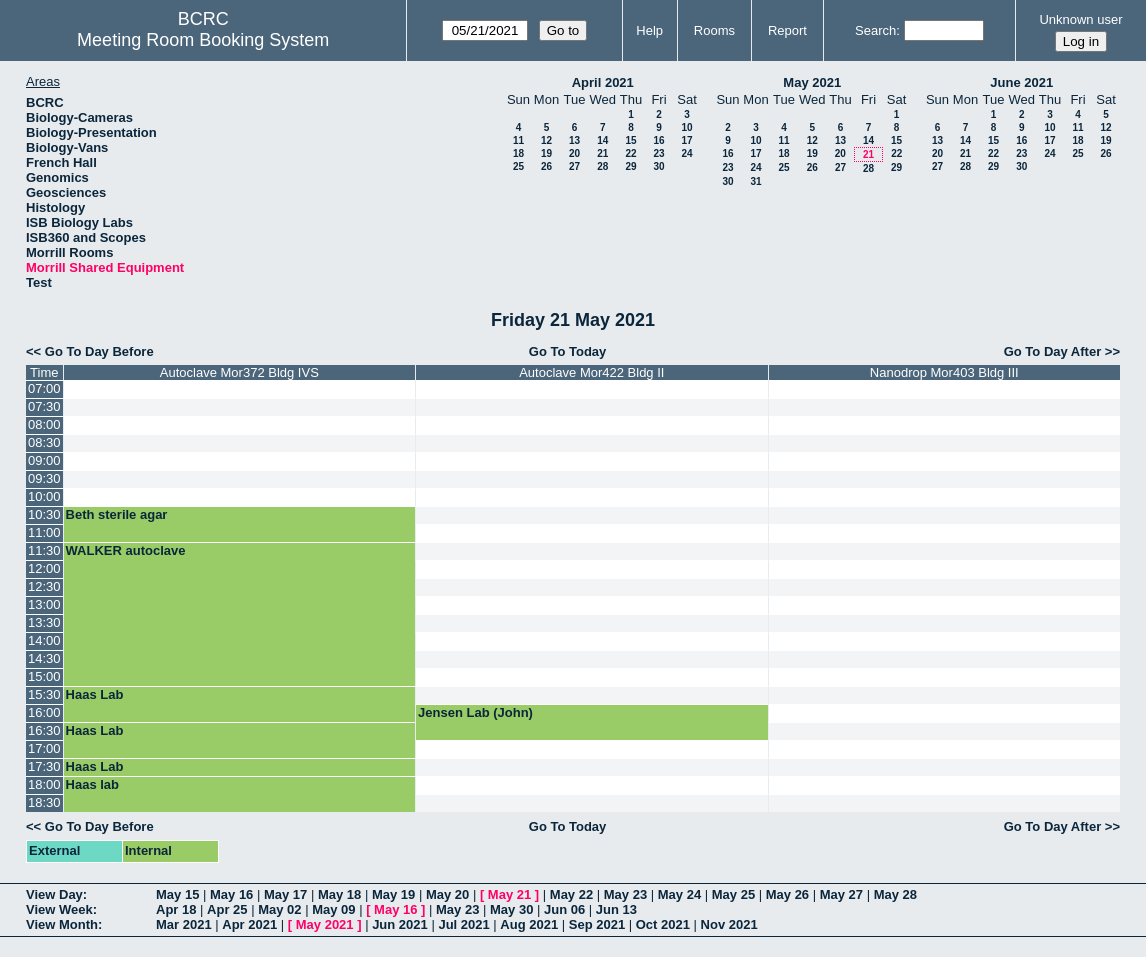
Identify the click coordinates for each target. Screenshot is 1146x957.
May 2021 (812, 82)
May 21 (509, 894)
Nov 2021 (729, 924)
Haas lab (92, 784)
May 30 (511, 909)
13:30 (44, 622)
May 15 (177, 894)
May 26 (787, 894)
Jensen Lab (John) (475, 712)
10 (686, 127)
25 (518, 166)
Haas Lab (95, 694)
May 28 (895, 894)
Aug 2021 (529, 924)
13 (574, 140)
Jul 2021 (463, 924)
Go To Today (568, 351)
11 (518, 140)
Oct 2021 (663, 924)
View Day (54, 894)
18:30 (44, 802)
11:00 (44, 532)
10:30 (44, 514)
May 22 (571, 894)
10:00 (44, 496)
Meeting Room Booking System (203, 40)
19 (546, 153)
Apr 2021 (249, 924)
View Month (62, 924)
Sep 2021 (597, 924)
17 (686, 140)
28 (602, 166)
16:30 (44, 730)
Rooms (714, 30)
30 (658, 166)
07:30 (44, 406)
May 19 (393, 894)
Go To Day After (1053, 351)
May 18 (339, 894)
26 (546, 166)
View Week (59, 909)
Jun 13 (616, 909)
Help (649, 30)
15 (630, 140)
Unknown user (1080, 19)
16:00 (44, 712)
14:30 (44, 658)
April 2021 (603, 82)
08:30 (44, 442)
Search (875, 30)
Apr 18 (176, 909)
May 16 (231, 894)
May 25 (733, 894)
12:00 (44, 568)
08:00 (44, 424)
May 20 (447, 894)
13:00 (44, 604)
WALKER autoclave (126, 550)
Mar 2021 (184, 924)
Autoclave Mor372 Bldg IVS (239, 372)
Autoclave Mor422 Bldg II (591, 372)
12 (546, 140)
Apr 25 (227, 909)
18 (518, 153)
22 (630, 153)
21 (602, 153)
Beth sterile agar (117, 514)
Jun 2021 (400, 924)
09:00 (44, 460)
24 (686, 153)
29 (630, 166)
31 (755, 181)
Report (787, 30)
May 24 (679, 894)
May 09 (333, 909)
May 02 (279, 909)
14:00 (44, 640)
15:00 (44, 676)
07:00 (44, 388)
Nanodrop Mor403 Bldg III (944, 372)
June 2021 (1021, 82)
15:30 (44, 694)
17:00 (44, 748)
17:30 (44, 766)
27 (574, 166)
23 (658, 153)
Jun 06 (564, 909)
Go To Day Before (99, 351)
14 (602, 140)
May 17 (285, 894)
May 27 (841, 894)
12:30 (44, 586)
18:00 (44, 784)
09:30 (44, 478)
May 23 (625, 894)
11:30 (44, 550)
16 (658, 140)
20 (574, 153)
